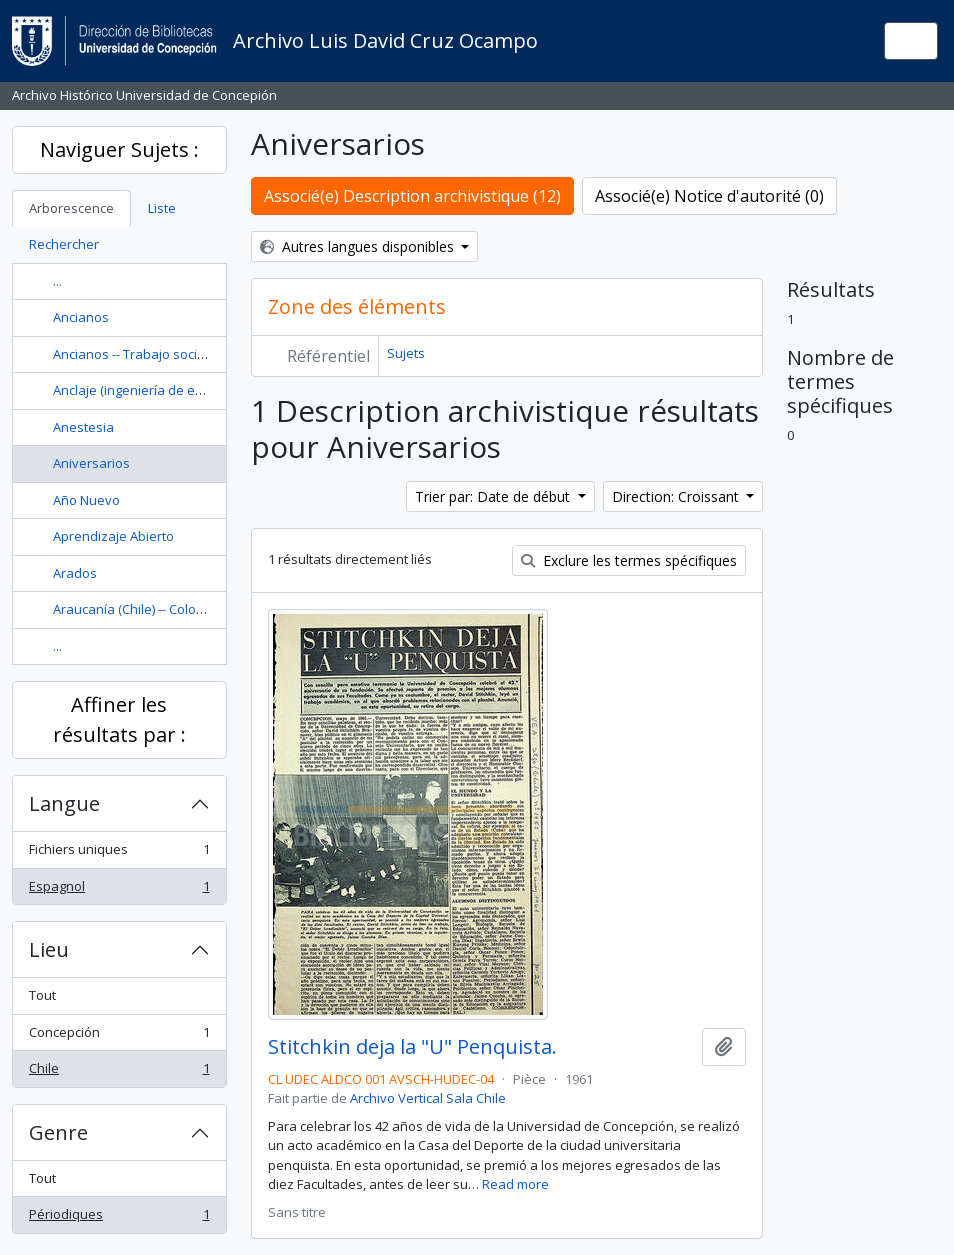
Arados (75, 573)
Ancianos (81, 317)
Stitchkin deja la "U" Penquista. (412, 1047)
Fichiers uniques (119, 853)
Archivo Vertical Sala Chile (428, 1098)
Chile (119, 1072)
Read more (515, 1184)
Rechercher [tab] (64, 244)
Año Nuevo (86, 500)
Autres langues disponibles (359, 246)
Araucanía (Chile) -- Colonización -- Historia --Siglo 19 (209, 609)
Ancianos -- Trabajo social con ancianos (172, 354)
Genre (58, 1132)
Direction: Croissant (677, 496)
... (57, 281)
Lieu (49, 949)
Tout (42, 995)
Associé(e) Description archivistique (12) (412, 196)
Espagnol (119, 890)
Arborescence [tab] (71, 208)
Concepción (119, 1036)
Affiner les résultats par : (119, 719)
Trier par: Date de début (494, 496)
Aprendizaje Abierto (113, 536)
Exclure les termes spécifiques (629, 560)
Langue (64, 803)
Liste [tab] (162, 208)
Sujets (406, 353)
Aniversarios (91, 463)
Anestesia (83, 427)
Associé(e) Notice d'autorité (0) (709, 196)
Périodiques (119, 1218)
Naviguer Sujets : (119, 149)
